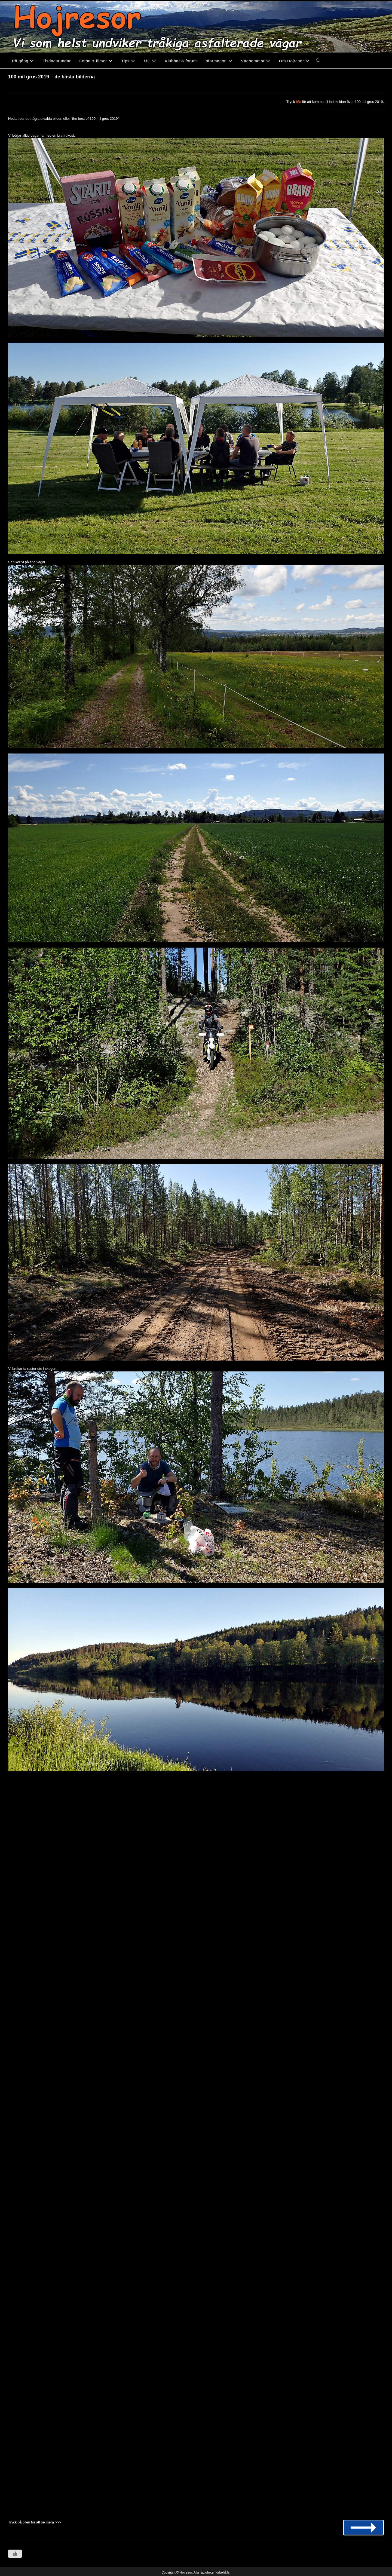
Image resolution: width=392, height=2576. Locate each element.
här (298, 102)
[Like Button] (15, 2554)
